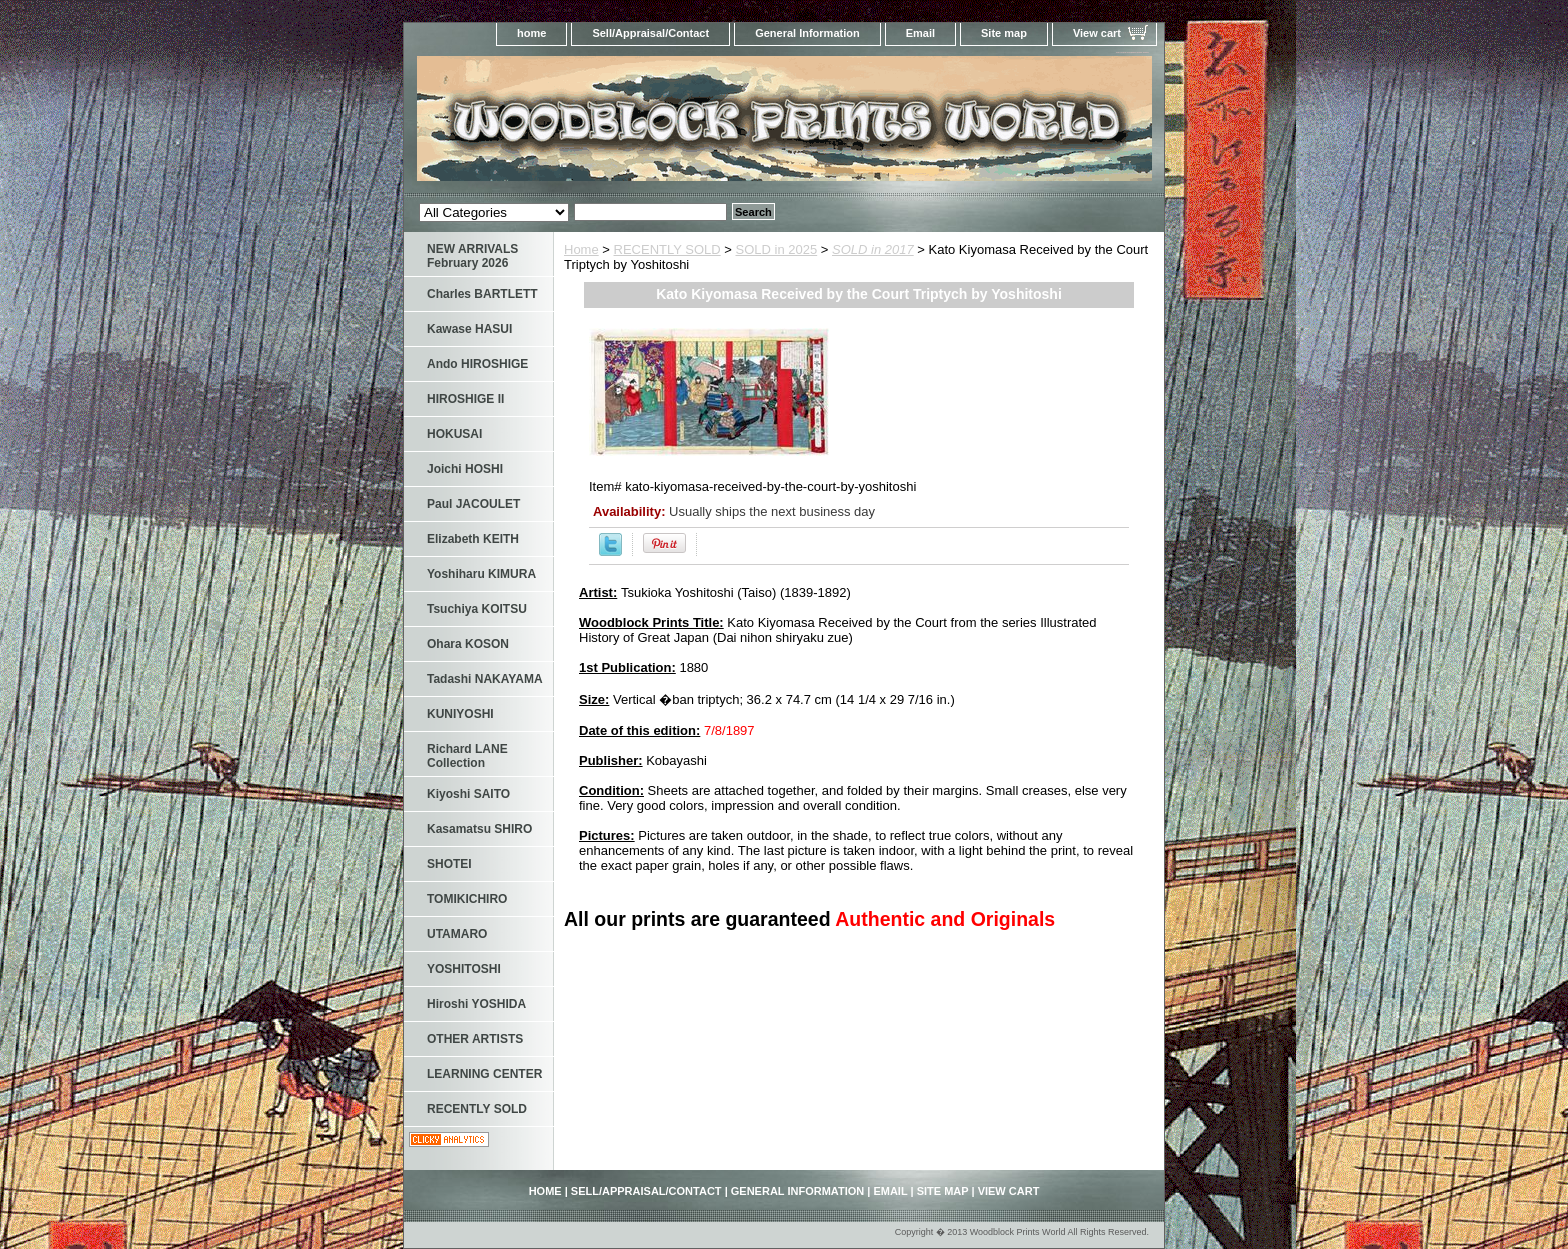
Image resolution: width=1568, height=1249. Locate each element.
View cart (1097, 33)
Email (920, 33)
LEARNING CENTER (484, 1074)
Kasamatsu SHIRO (479, 829)
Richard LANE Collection (467, 756)
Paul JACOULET (473, 504)
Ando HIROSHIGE (477, 364)
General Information (807, 33)
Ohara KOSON (468, 644)
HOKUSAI (454, 434)
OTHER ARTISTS (475, 1039)
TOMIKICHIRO (467, 899)
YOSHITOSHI (464, 969)
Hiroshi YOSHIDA (476, 1004)
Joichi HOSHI (465, 469)
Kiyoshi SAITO (468, 794)
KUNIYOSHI (460, 714)
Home (581, 249)
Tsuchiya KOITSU (477, 609)
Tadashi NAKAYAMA (485, 679)
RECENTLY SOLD (667, 249)
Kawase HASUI (469, 329)
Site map (1004, 33)
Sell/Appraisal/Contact (650, 33)
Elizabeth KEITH (473, 539)
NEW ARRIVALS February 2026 (472, 256)
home (531, 33)
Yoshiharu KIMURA (481, 574)
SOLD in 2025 (777, 249)
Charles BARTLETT (482, 294)
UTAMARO (457, 934)
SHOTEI (449, 864)
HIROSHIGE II (465, 399)
